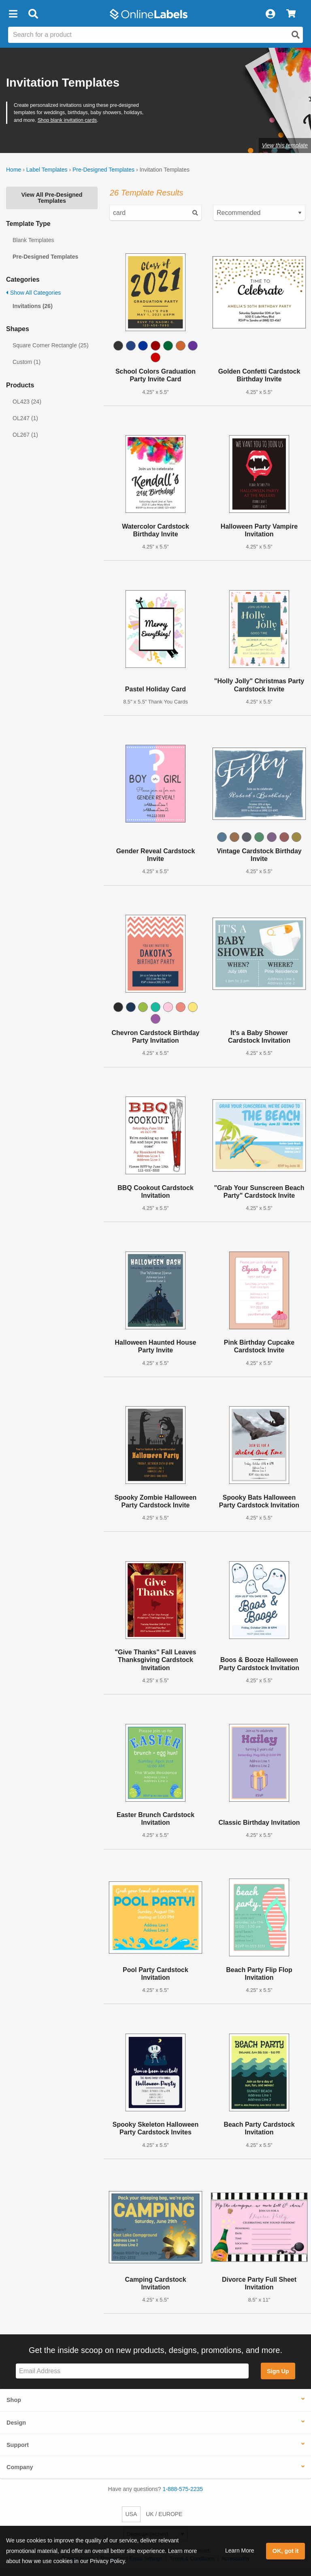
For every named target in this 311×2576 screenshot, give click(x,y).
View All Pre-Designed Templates (51, 197)
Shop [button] (13, 2400)
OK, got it (286, 2551)
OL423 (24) (27, 401)
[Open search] (295, 35)
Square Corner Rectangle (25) (51, 345)
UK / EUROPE (164, 2514)
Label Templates (47, 169)
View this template (285, 145)
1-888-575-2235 (183, 2489)
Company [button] (19, 2467)
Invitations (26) (33, 306)
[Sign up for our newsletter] (132, 2370)
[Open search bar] (33, 14)
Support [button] (17, 2445)
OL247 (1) (25, 418)
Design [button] (16, 2422)
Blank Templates (33, 240)
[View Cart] (291, 14)
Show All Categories (33, 292)
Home (13, 169)
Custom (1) (26, 362)
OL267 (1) (25, 434)
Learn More (239, 2550)
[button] (13, 14)
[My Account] (270, 14)
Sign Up (278, 2371)
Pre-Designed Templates (103, 169)
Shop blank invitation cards (67, 120)
